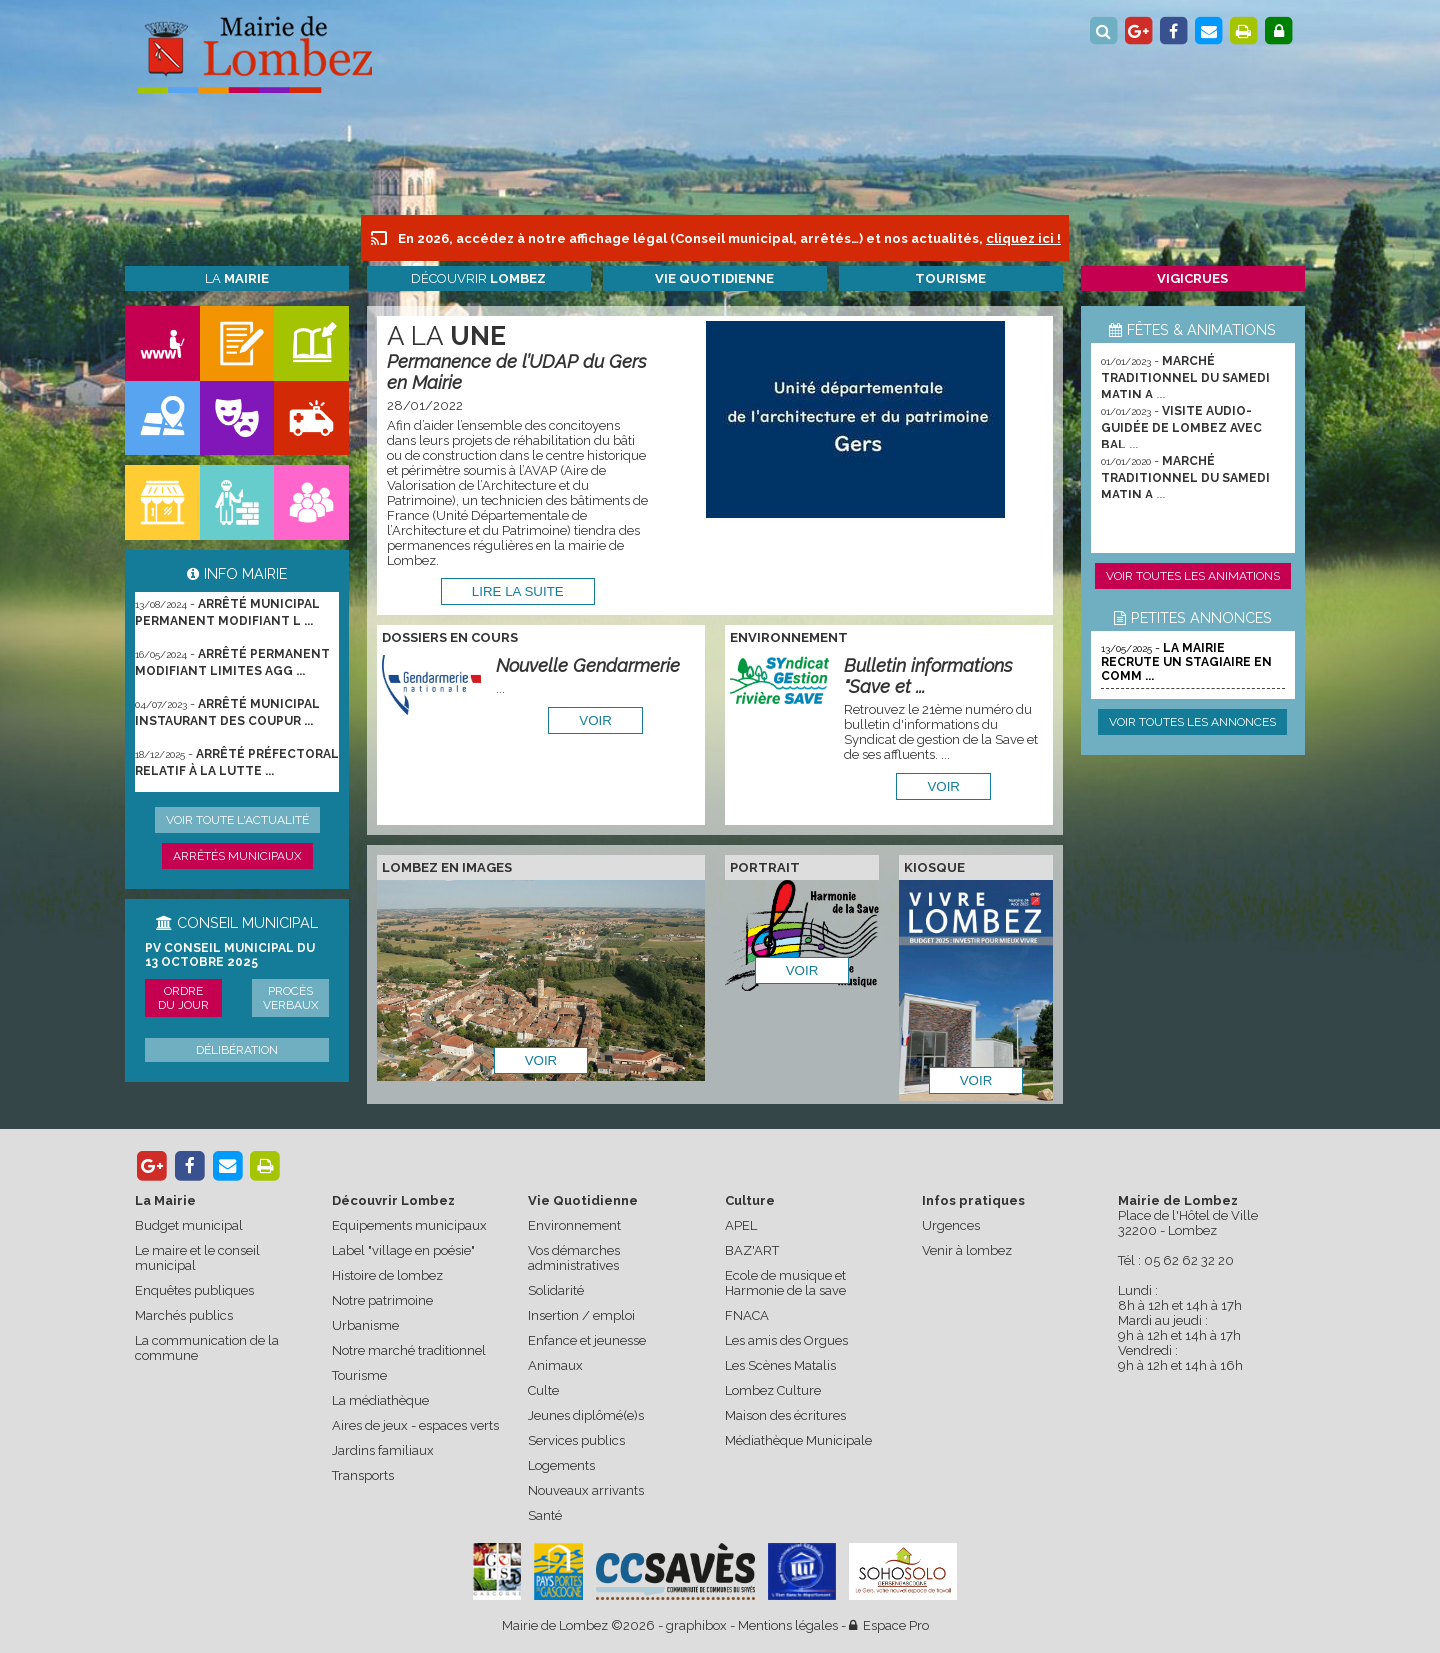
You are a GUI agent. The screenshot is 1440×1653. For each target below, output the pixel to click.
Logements (561, 1465)
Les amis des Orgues (786, 1340)
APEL (741, 1225)
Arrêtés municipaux (237, 856)
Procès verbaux (291, 998)
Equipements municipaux (409, 1225)
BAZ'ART (752, 1250)
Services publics (576, 1440)
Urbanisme (365, 1325)
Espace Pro (889, 1625)
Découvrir (478, 278)
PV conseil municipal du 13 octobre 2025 (230, 955)
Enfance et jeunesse (587, 1340)
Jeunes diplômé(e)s (586, 1415)
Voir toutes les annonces (1192, 722)
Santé (545, 1515)
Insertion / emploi (581, 1315)
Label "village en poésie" (403, 1250)
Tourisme (359, 1375)
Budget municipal (189, 1225)
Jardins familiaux (383, 1450)
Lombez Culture (773, 1390)
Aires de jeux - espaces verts (415, 1425)
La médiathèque (380, 1400)
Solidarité (556, 1290)
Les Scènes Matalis (780, 1365)
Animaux (555, 1365)
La (237, 278)
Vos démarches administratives (574, 1258)
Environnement (574, 1225)
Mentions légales (788, 1625)
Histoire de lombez (387, 1275)
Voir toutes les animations (1193, 576)
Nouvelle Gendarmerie (588, 665)
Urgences (951, 1225)
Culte (543, 1390)
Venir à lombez (967, 1250)
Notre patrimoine (382, 1300)
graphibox (696, 1625)
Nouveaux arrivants (586, 1490)
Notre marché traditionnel (409, 1350)
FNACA (747, 1315)
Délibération (237, 1050)
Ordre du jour (183, 998)
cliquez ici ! (1023, 238)
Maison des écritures (785, 1415)
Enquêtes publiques (194, 1290)
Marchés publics (184, 1315)
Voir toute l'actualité (237, 820)
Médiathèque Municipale (798, 1440)
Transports (363, 1475)
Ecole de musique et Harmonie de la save (785, 1283)
